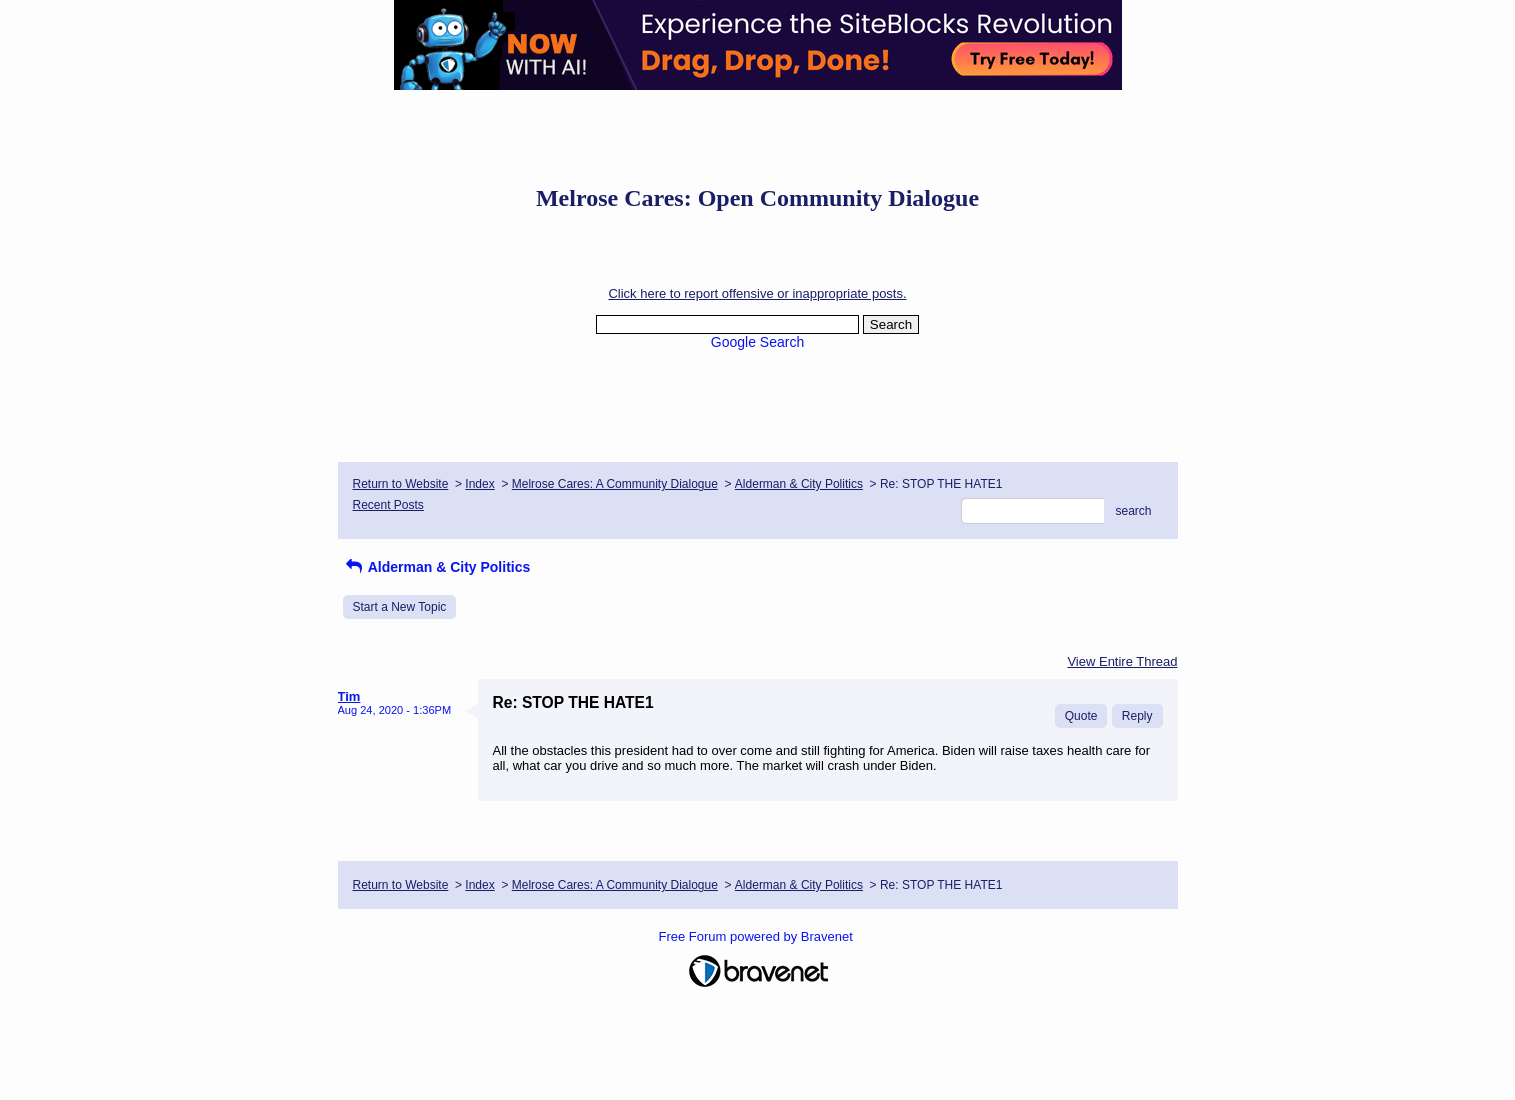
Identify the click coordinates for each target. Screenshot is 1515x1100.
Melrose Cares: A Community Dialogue (615, 484)
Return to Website (401, 484)
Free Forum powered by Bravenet (758, 936)
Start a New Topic (400, 607)
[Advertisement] (758, 135)
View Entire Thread (1122, 661)
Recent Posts (388, 505)
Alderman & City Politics (799, 484)
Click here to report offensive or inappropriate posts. (757, 293)
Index (479, 484)
